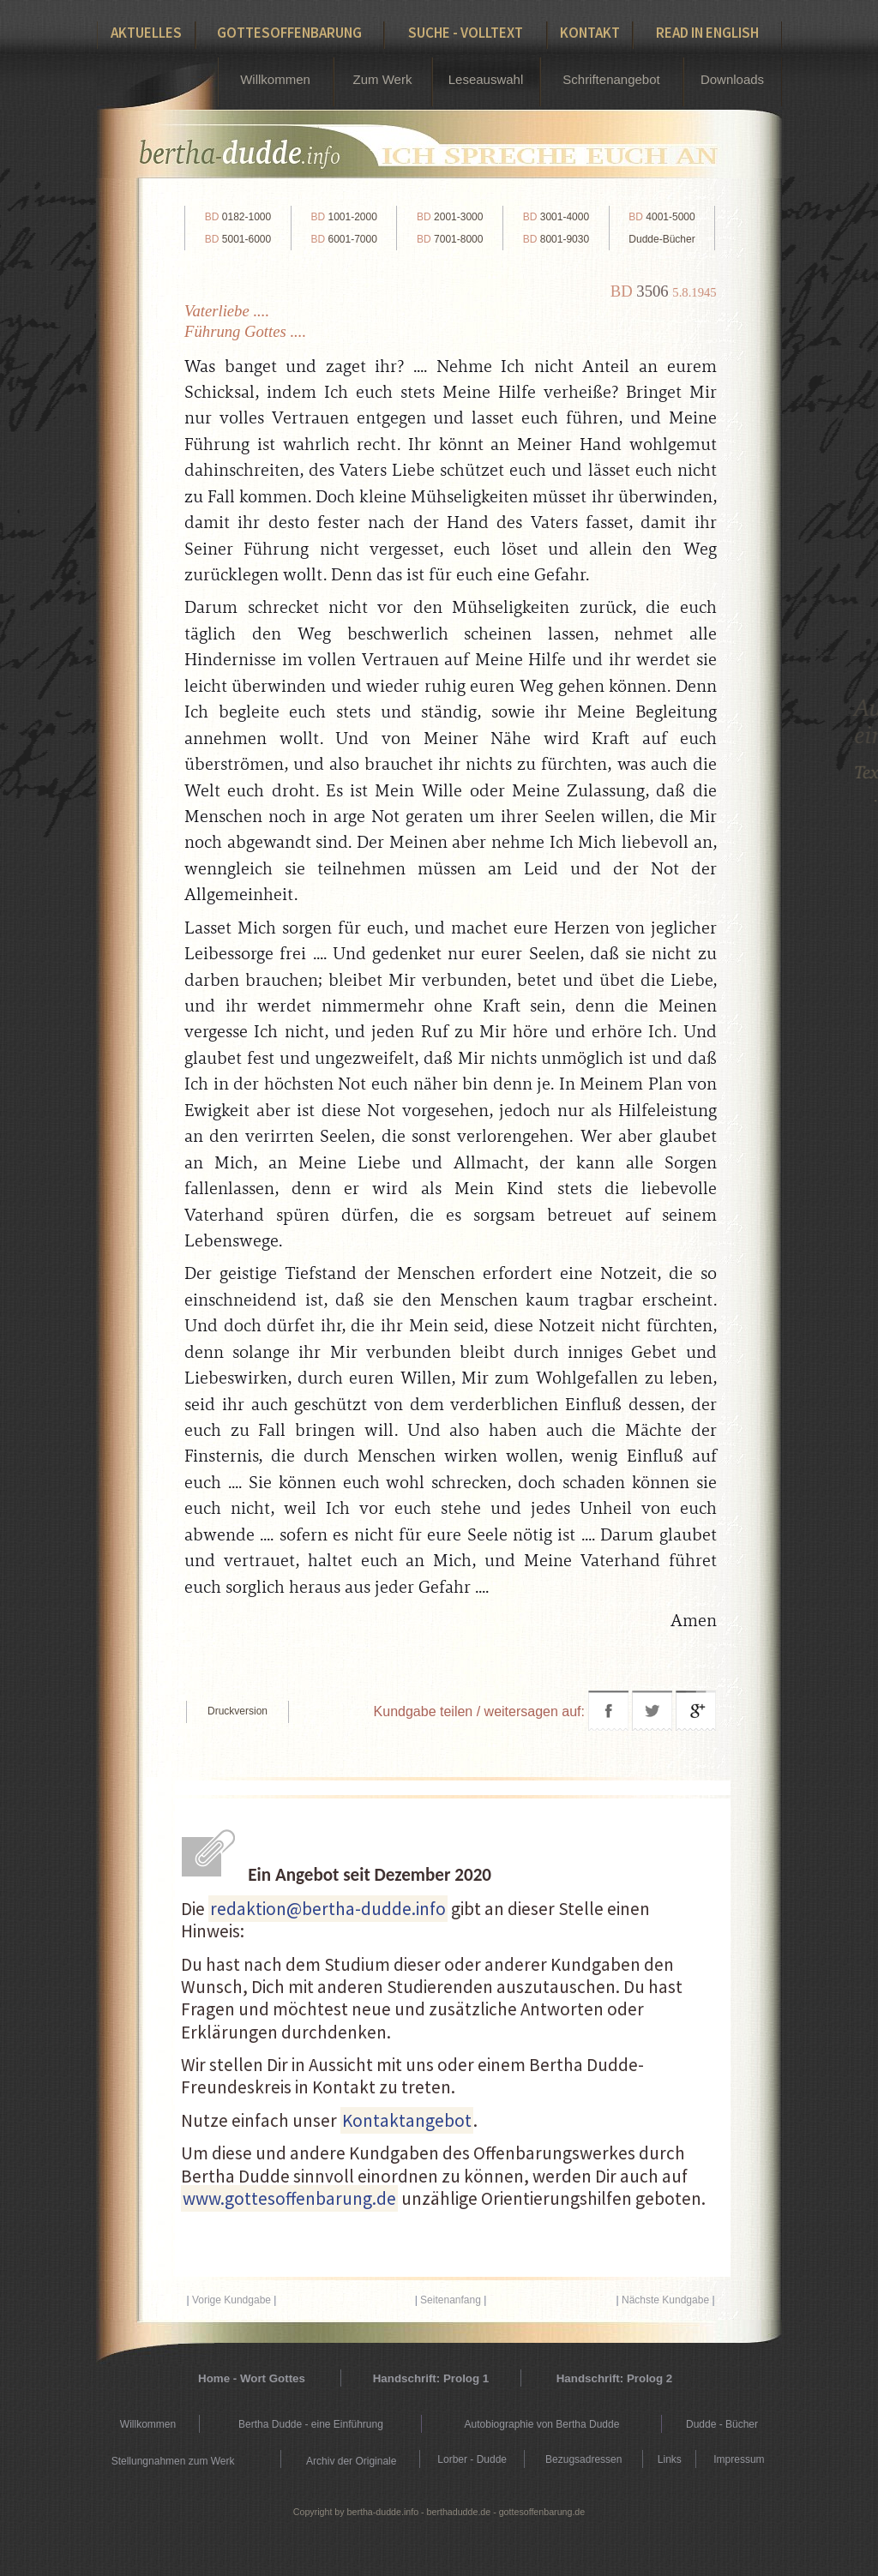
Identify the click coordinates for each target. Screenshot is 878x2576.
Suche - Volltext (465, 32)
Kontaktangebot (407, 2120)
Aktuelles (146, 32)
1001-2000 (343, 217)
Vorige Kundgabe (231, 2300)
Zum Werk (382, 79)
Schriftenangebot (610, 79)
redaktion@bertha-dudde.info (328, 1908)
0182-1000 (238, 217)
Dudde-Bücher (661, 239)
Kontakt (590, 32)
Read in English (707, 32)
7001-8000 (450, 239)
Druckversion (237, 1711)
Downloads (732, 79)
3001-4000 (556, 217)
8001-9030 (556, 239)
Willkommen (275, 79)
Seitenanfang (450, 2300)
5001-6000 (238, 239)
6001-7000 (343, 239)
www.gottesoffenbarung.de (289, 2198)
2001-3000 (450, 217)
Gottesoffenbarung (289, 32)
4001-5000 (661, 217)
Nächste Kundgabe (665, 2300)
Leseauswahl (486, 79)
